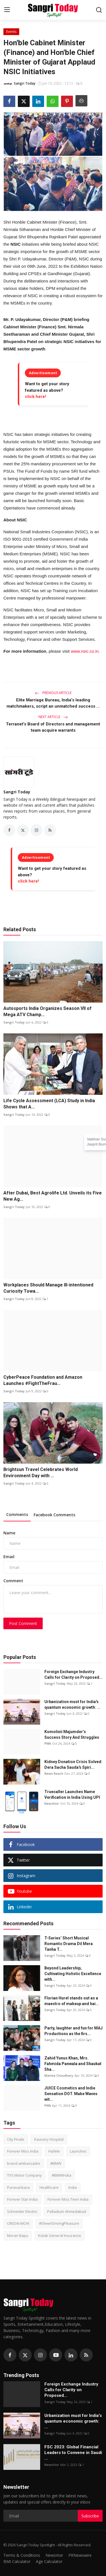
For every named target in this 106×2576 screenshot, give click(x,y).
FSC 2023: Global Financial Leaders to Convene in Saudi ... (73, 2452)
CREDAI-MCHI (18, 2223)
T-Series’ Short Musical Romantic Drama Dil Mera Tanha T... (68, 1944)
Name (9, 1533)
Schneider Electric (22, 2211)
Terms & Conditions (21, 2555)
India (72, 2187)
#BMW (55, 2163)
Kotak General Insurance (59, 2235)
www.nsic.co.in (84, 651)
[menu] (7, 10)
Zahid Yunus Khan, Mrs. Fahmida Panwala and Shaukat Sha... (72, 2064)
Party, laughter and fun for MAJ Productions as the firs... (73, 2031)
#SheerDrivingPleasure (59, 2223)
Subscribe (90, 2516)
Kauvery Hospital (49, 2139)
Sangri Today (16, 792)
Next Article (53, 716)
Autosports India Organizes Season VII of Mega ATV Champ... (47, 1011)
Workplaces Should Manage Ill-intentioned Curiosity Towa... (48, 1288)
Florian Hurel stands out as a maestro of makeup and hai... (71, 2001)
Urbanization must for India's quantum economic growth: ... (72, 1704)
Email (8, 1556)
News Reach (53, 1773)
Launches (78, 2151)
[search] (99, 10)
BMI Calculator (17, 2561)
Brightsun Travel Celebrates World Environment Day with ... (40, 1472)
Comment (13, 1580)
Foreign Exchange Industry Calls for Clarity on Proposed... (73, 1674)
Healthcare (49, 2187)
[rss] (86, 2354)
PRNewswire (80, 2555)
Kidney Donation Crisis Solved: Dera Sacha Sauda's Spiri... (73, 1764)
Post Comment (23, 1623)
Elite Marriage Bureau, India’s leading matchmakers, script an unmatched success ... (53, 703)
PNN (47, 1743)
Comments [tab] (17, 1514)
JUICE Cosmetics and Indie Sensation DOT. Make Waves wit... (71, 2094)
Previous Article (53, 692)
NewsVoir (51, 1803)
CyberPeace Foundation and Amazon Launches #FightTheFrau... (42, 1380)
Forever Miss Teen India (67, 2199)
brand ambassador (23, 2163)
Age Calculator (49, 2561)
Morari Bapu (17, 2235)
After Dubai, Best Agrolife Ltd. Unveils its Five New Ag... (52, 1196)
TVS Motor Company (24, 2175)
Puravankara (18, 2187)
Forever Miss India (22, 2151)
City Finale (15, 2139)
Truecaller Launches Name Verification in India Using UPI (72, 1794)
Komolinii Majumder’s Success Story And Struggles (71, 1734)
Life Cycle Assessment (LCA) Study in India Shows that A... (49, 1104)
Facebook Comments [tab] (54, 1514)
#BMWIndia (61, 2175)
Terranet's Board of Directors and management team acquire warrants (53, 727)
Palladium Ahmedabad (66, 2211)
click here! (35, 396)
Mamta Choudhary (58, 2075)
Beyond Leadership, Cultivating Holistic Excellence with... (72, 1974)
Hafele (54, 2151)
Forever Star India (22, 2199)
